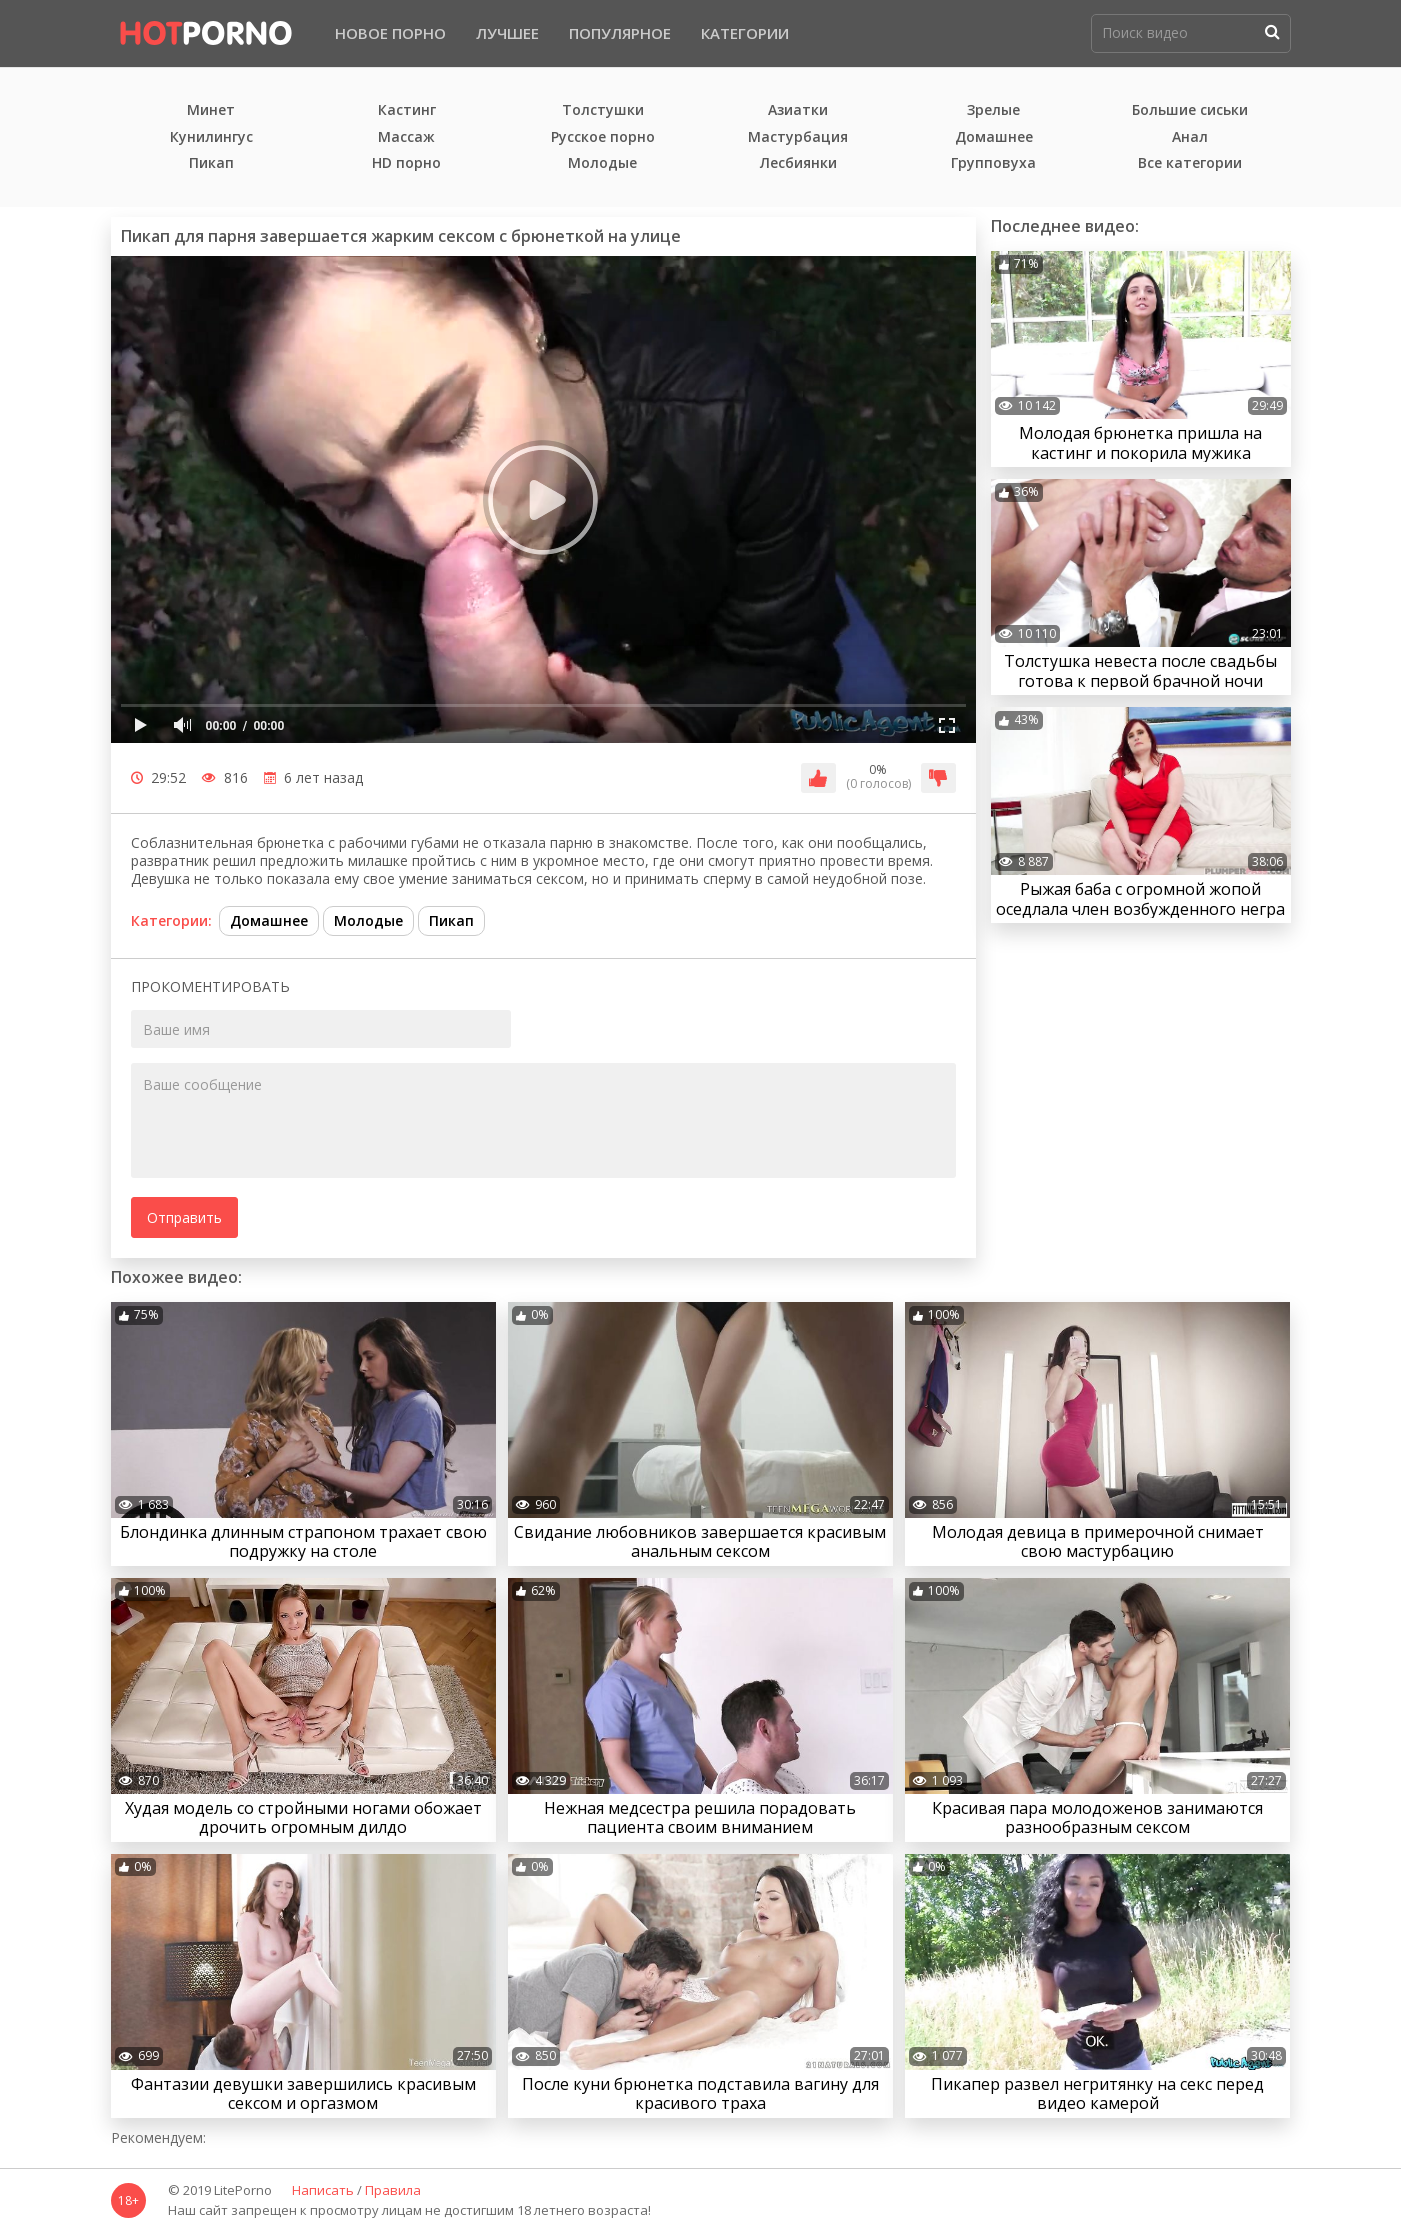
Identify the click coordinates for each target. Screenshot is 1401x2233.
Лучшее (507, 33)
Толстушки (603, 110)
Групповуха (993, 163)
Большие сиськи (1190, 110)
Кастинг (407, 110)
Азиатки (798, 110)
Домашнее (994, 137)
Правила (393, 2191)
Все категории (1190, 163)
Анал (1190, 137)
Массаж (406, 137)
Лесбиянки (798, 163)
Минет (211, 110)
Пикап (211, 163)
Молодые (602, 163)
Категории (745, 33)
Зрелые (993, 110)
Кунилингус (211, 137)
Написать (323, 2191)
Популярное (620, 33)
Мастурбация (798, 137)
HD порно (406, 163)
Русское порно (603, 137)
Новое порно (390, 33)
